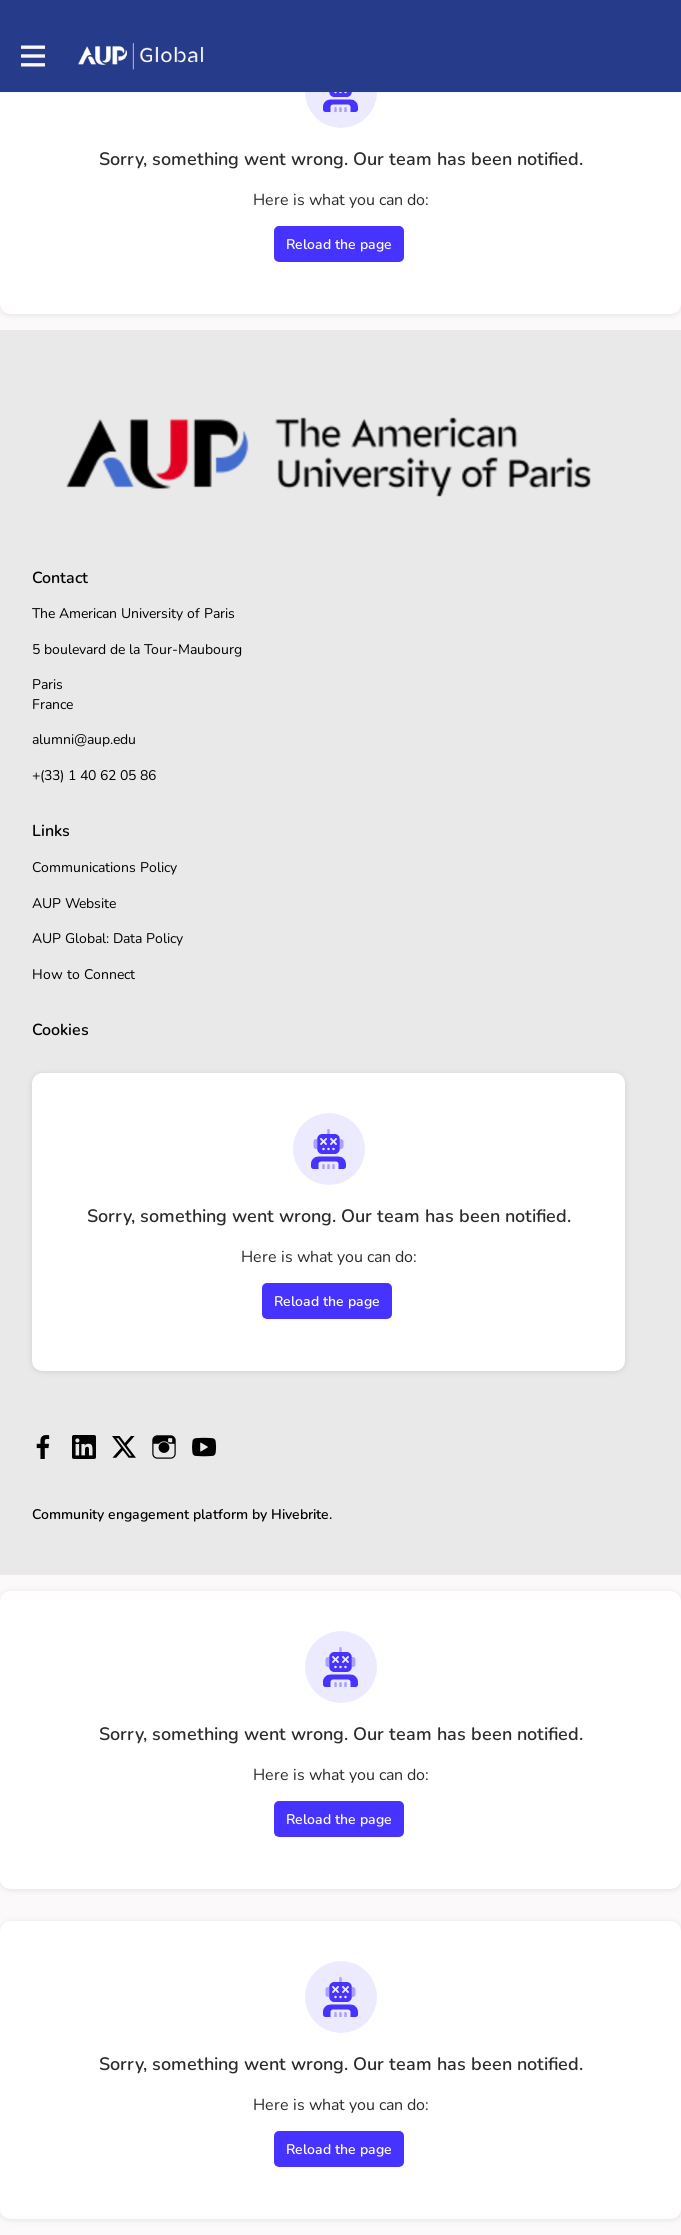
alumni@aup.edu (84, 739)
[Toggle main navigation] (32, 56)
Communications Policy (104, 867)
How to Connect (83, 974)
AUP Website (74, 903)
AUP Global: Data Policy (107, 938)
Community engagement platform (140, 1514)
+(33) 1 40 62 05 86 (94, 775)
